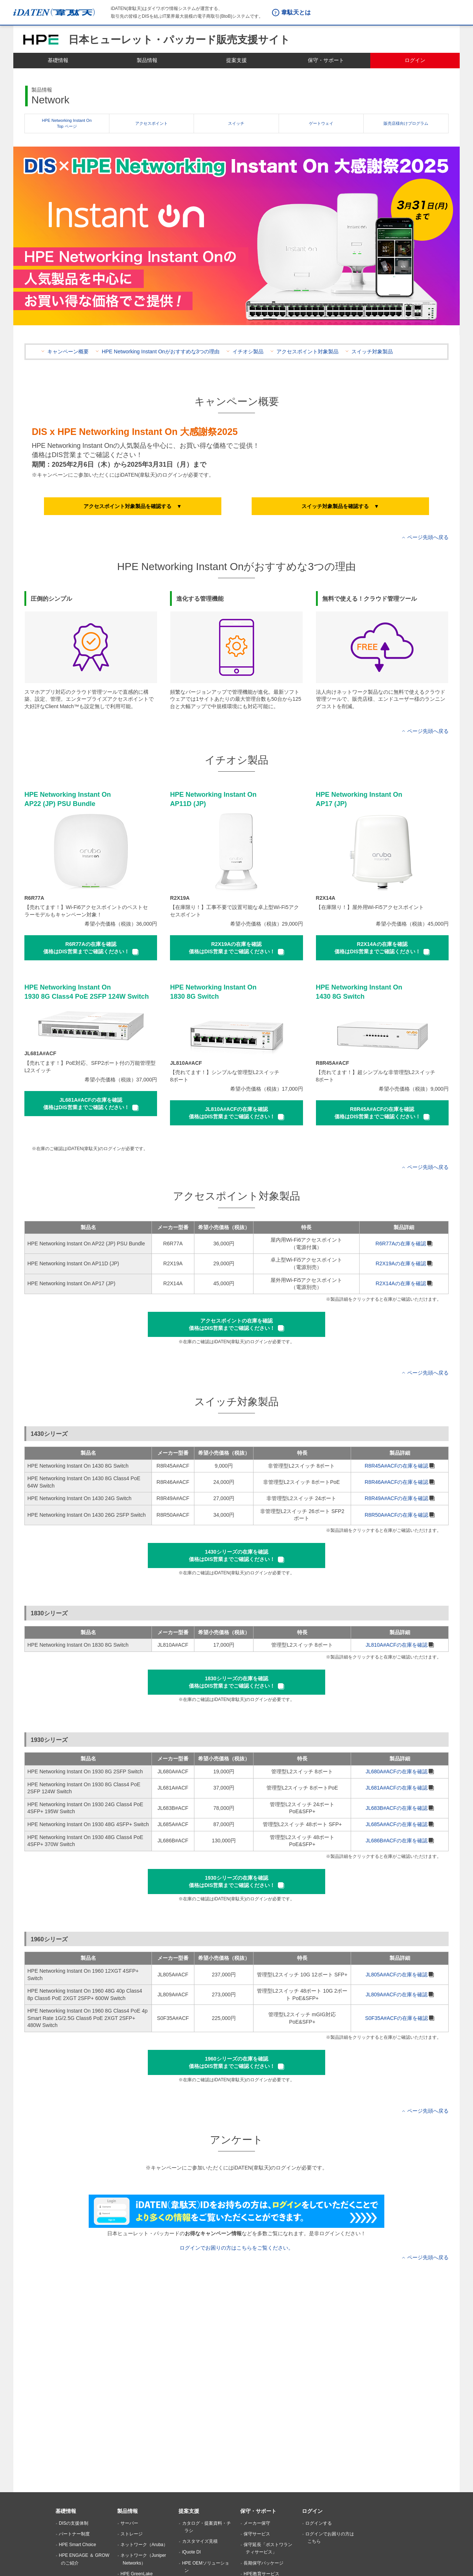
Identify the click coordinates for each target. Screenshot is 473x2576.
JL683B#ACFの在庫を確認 (396, 1808)
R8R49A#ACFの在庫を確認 (397, 1498)
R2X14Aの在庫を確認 (400, 1283)
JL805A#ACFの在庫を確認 (396, 1975)
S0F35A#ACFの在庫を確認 (396, 2018)
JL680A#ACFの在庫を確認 (396, 1771)
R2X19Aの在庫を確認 (400, 1263)
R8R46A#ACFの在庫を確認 (397, 1482)
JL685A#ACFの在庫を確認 (396, 1824)
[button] (132, 506)
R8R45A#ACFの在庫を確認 (397, 1466)
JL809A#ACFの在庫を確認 (396, 1994)
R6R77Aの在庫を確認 (400, 1243)
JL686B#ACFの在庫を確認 (396, 1840)
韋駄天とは (296, 12)
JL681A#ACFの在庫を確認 (396, 1788)
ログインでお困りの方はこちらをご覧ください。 (236, 2248)
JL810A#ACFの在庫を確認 (396, 1645)
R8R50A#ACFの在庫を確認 (397, 1515)
